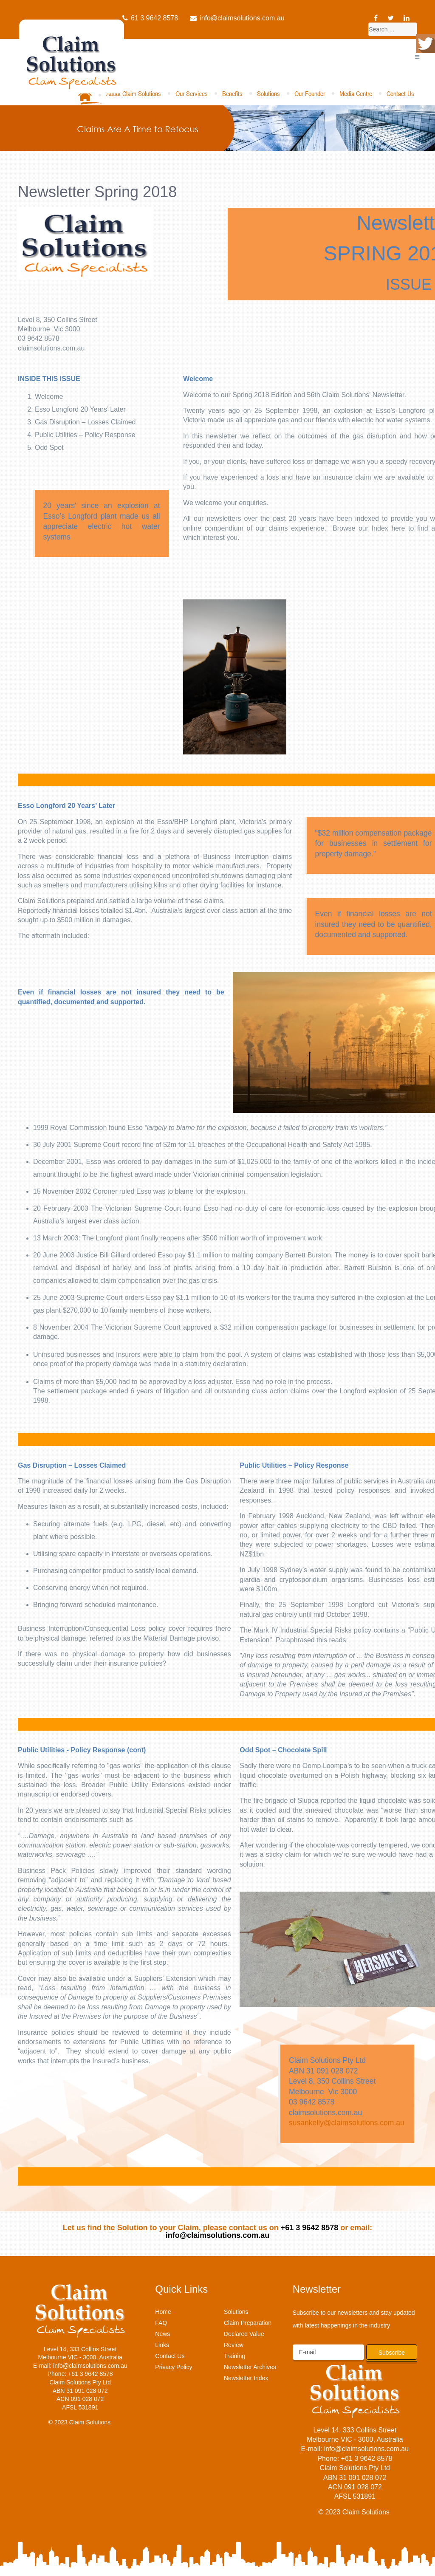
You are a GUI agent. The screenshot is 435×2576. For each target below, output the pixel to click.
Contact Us (400, 93)
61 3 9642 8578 (150, 18)
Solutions (268, 93)
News (162, 2333)
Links (162, 2345)
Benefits (232, 93)
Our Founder (309, 93)
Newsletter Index (246, 2378)
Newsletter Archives (250, 2367)
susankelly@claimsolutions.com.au (346, 2122)
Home (163, 2311)
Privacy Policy (173, 2367)
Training (234, 2356)
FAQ (161, 2322)
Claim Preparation (247, 2322)
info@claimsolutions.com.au (237, 18)
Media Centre (355, 93)
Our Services (191, 93)
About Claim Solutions (133, 93)
